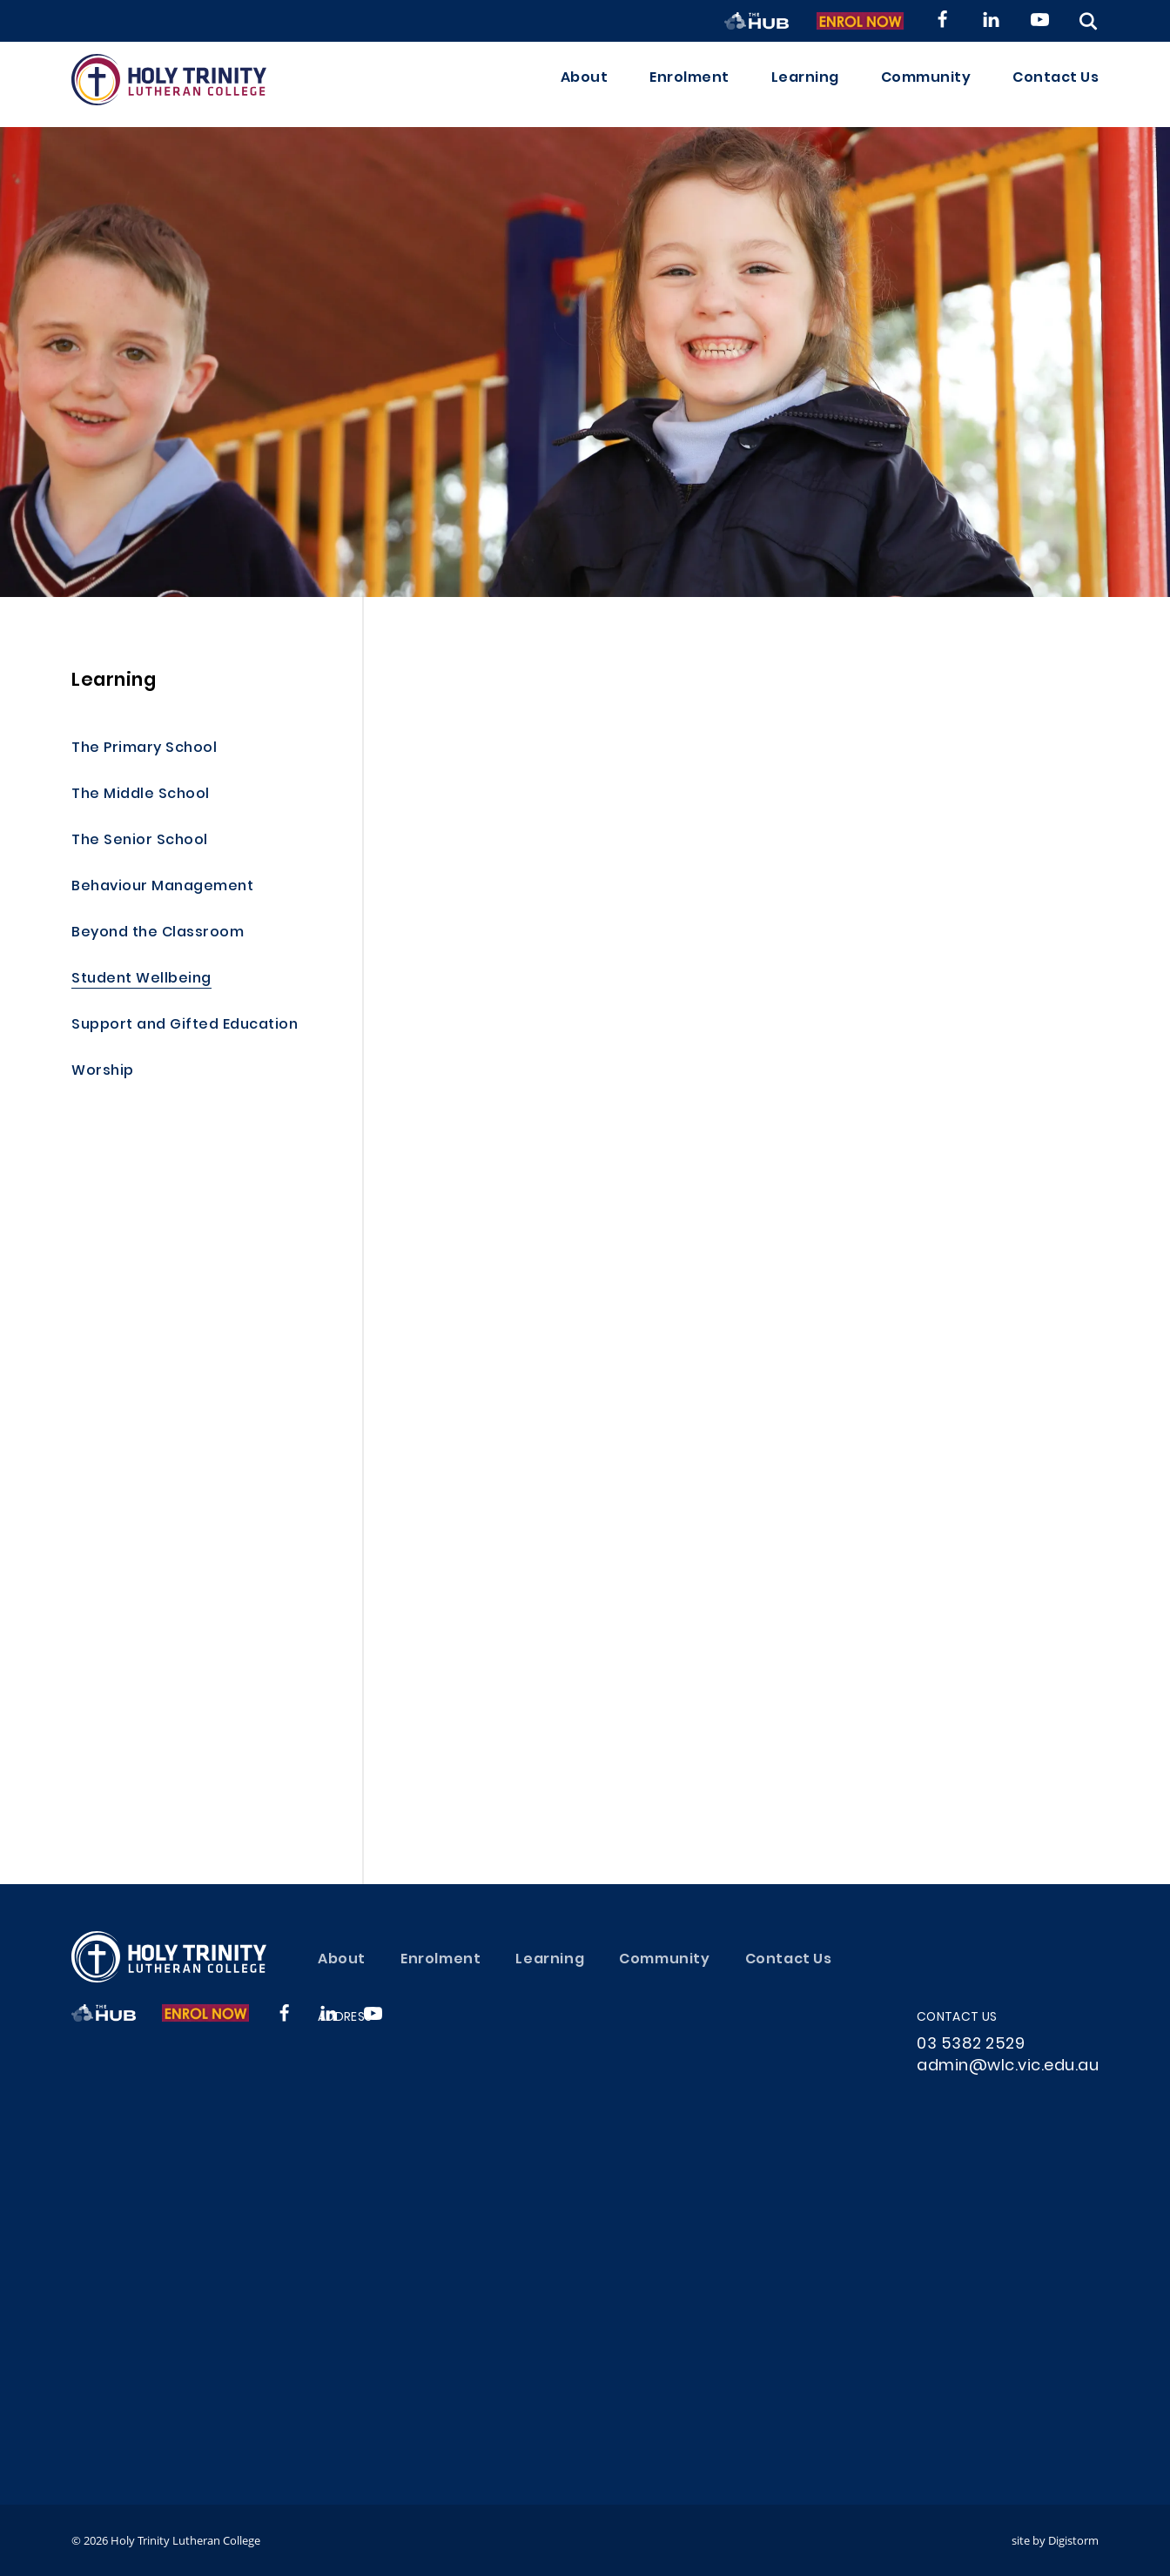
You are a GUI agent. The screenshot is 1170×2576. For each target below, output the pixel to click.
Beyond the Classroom (157, 933)
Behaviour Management (162, 887)
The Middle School (140, 795)
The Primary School (144, 749)
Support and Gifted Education (184, 1025)
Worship (102, 1072)
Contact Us (1055, 84)
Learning (805, 84)
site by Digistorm (1055, 2540)
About (585, 84)
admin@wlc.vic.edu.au (1008, 2066)
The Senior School (139, 841)
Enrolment (689, 84)
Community (926, 84)
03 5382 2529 (971, 2044)
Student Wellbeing (141, 979)
